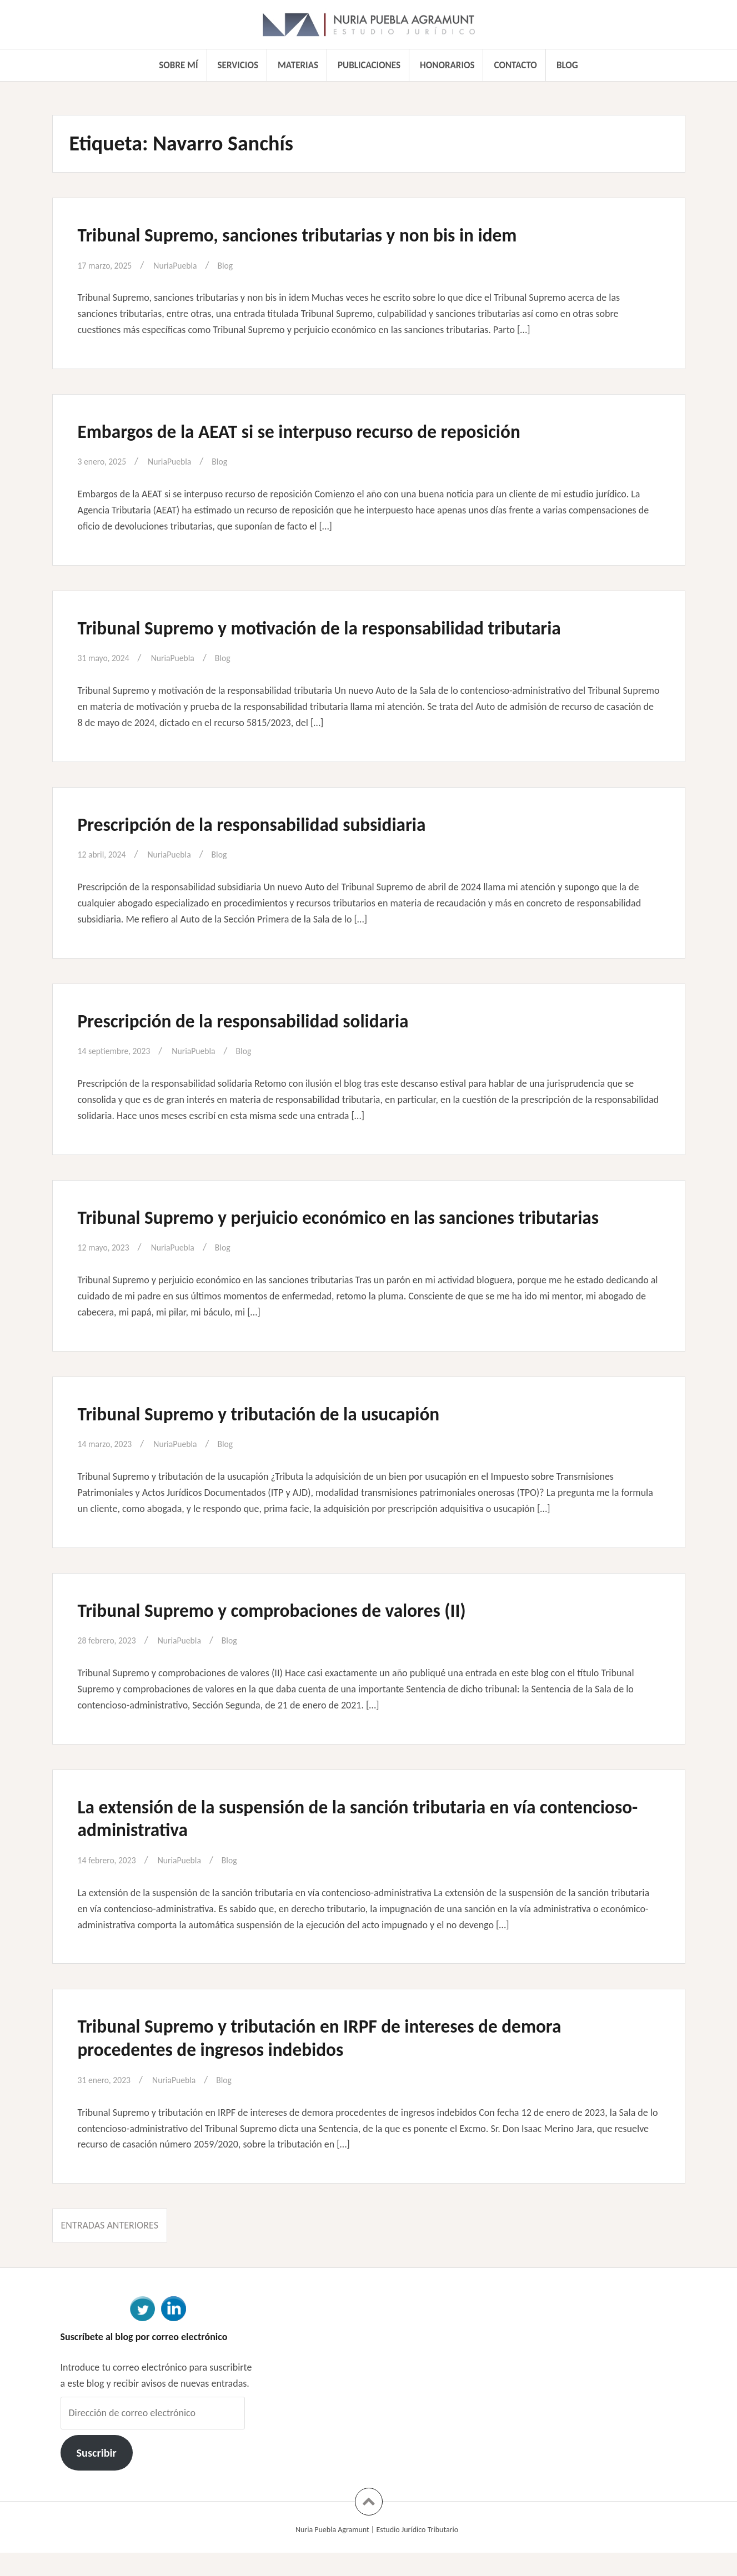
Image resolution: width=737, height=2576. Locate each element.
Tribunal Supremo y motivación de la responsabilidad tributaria (353, 627)
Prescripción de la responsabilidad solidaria (266, 1020)
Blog (567, 65)
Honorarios (447, 65)
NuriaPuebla (187, 265)
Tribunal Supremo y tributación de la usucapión (284, 1436)
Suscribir (96, 2475)
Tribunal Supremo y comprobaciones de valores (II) (299, 1632)
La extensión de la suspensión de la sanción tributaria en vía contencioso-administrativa (339, 1840)
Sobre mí (178, 65)
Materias (298, 65)
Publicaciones (369, 65)
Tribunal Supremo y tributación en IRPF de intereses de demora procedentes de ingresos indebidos (354, 2060)
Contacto (515, 65)
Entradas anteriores (109, 2248)
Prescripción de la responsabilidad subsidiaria (276, 823)
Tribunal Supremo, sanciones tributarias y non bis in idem (328, 234)
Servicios (238, 65)
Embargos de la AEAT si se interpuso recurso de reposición (330, 430)
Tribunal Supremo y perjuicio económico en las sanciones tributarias (327, 1228)
